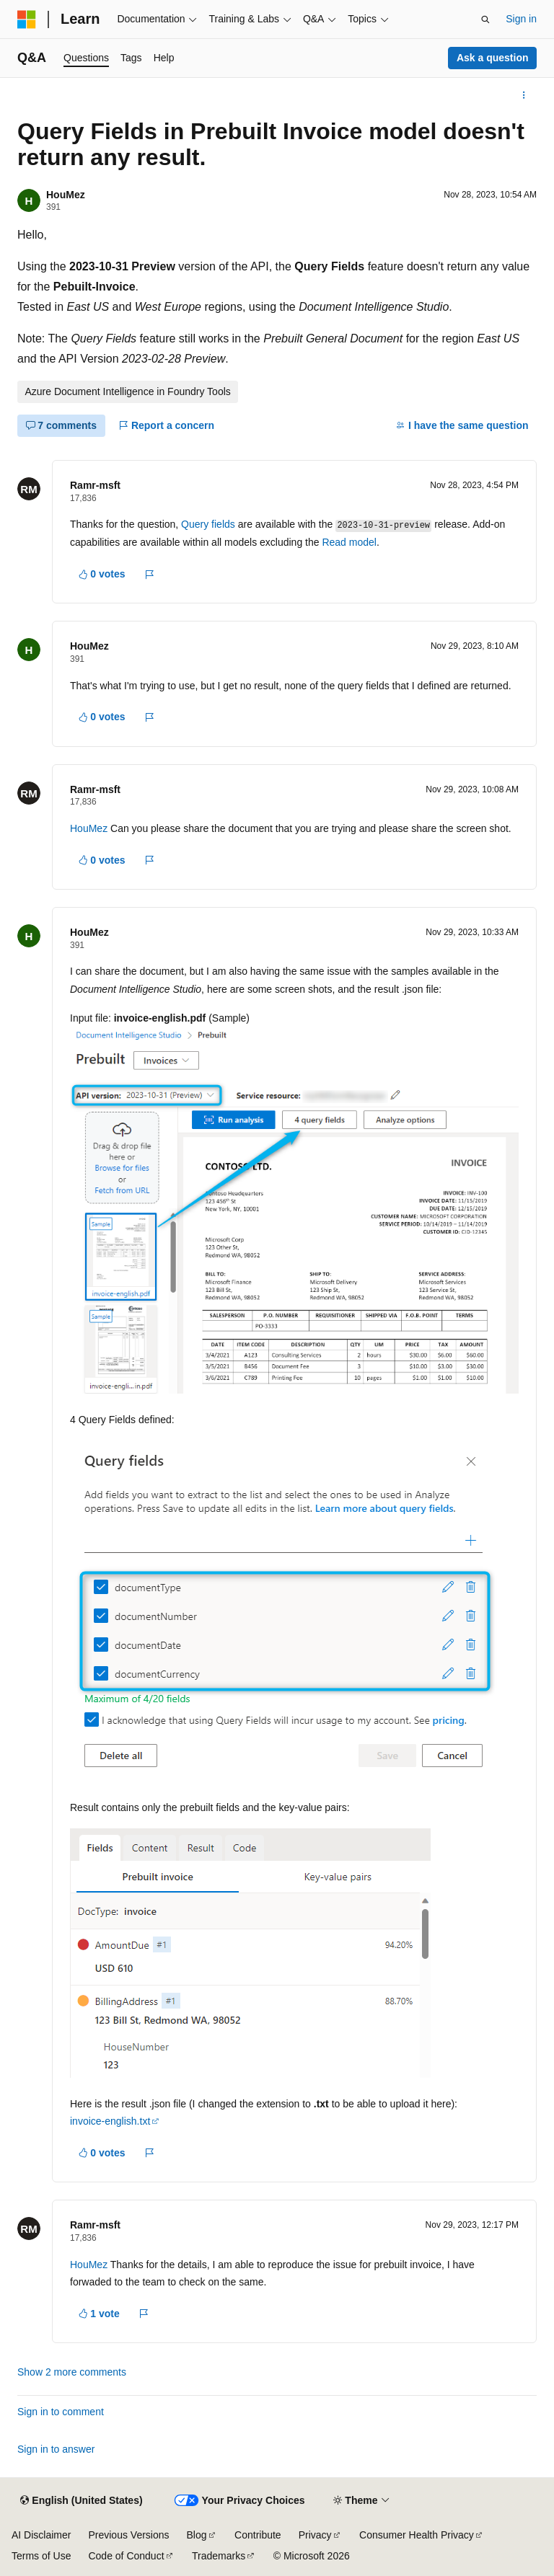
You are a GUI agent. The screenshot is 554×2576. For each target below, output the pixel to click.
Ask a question (493, 57)
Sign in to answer (55, 2449)
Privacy (315, 2535)
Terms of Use (41, 2556)
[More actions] (524, 95)
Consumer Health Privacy (416, 2535)
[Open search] (485, 19)
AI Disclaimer (41, 2535)
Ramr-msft (95, 485)
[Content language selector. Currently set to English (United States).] (81, 2501)
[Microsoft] (26, 19)
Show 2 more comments (71, 2372)
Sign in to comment (60, 2411)
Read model (349, 542)
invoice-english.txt (110, 2121)
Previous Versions (128, 2535)
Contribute (257, 2535)
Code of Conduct (126, 2556)
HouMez (65, 194)
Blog (197, 2535)
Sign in (521, 19)
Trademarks (218, 2556)
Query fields (208, 524)
